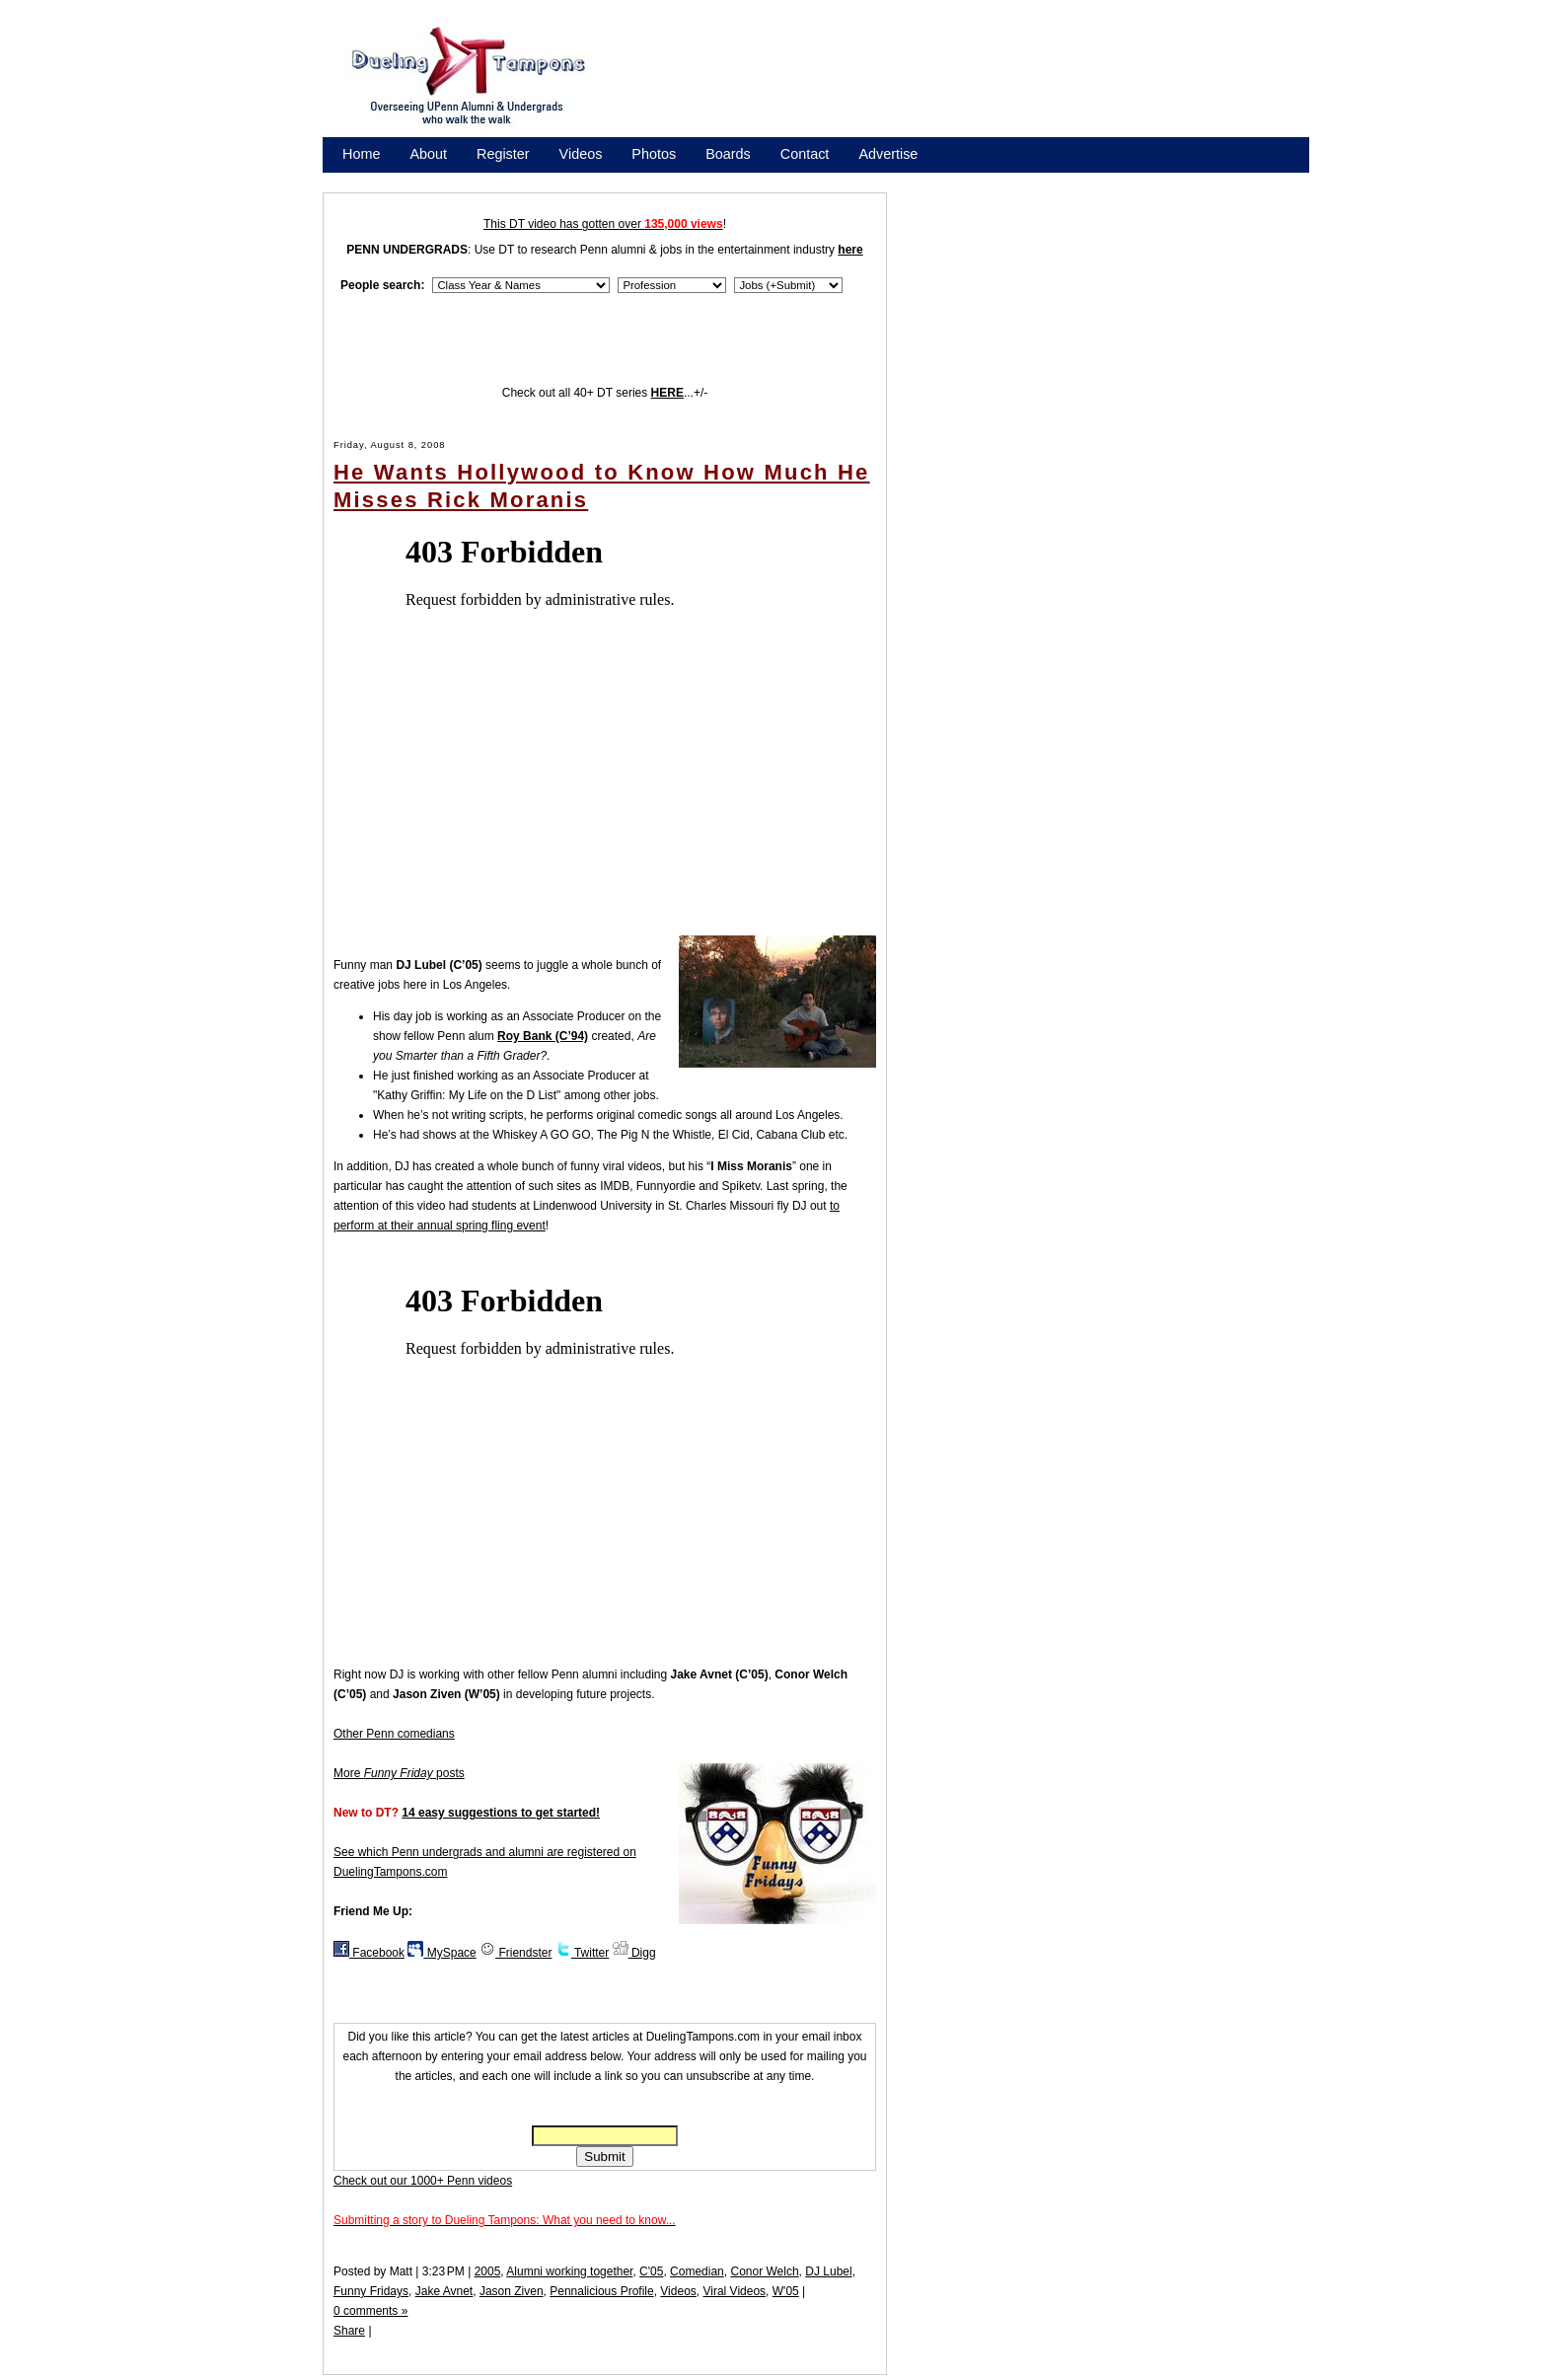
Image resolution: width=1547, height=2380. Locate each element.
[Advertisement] (971, 81)
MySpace (441, 1953)
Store (359, 179)
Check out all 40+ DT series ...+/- (605, 393)
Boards (728, 154)
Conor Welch (764, 2271)
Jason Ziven (511, 2291)
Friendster (515, 1953)
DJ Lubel (828, 2271)
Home (361, 154)
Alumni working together (569, 2271)
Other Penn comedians (394, 1734)
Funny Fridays (370, 2291)
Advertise (888, 154)
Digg (634, 1953)
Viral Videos (734, 2291)
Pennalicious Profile (601, 2291)
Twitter (582, 1953)
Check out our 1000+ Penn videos (422, 2181)
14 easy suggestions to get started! (501, 1813)
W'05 (786, 2291)
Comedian (697, 2271)
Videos (581, 154)
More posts (399, 1773)
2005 (488, 2271)
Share (349, 2331)
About (428, 154)
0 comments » (370, 2311)
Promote (432, 179)
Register (503, 154)
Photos (653, 154)
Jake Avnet (444, 2291)
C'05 (651, 2271)
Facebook (369, 1953)
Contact (805, 154)
